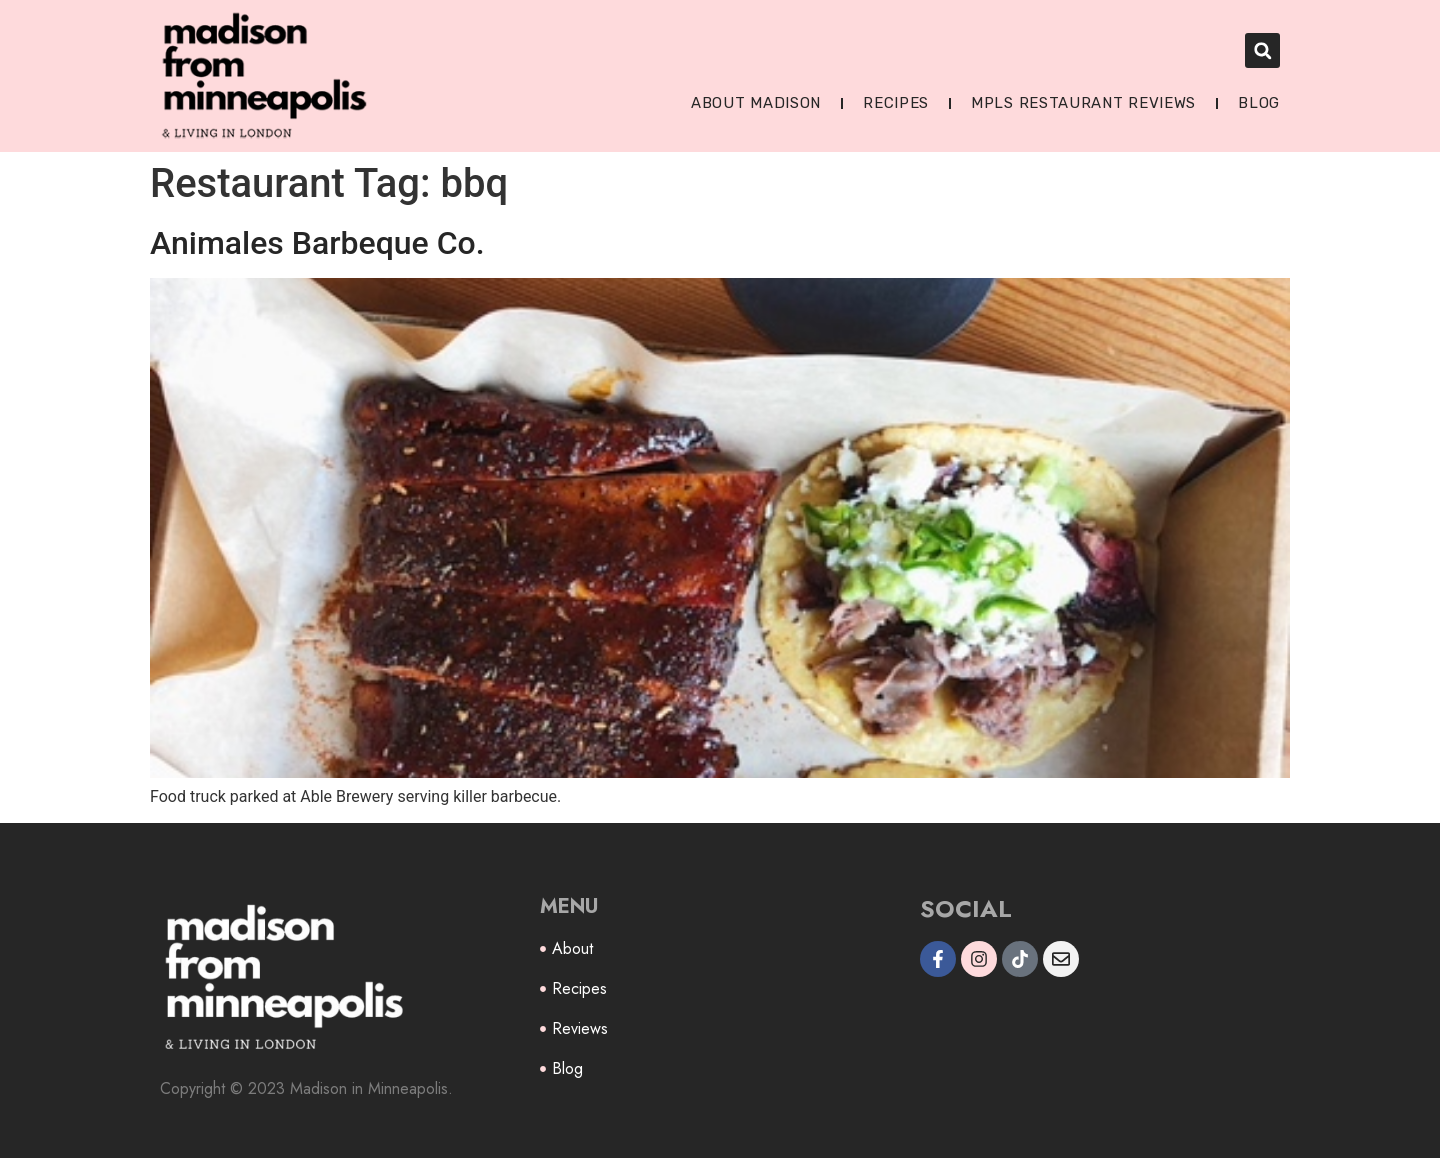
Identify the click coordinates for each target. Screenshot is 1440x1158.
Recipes (896, 103)
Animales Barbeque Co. (317, 243)
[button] (1262, 50)
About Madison (756, 103)
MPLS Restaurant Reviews (1083, 103)
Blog (1259, 103)
